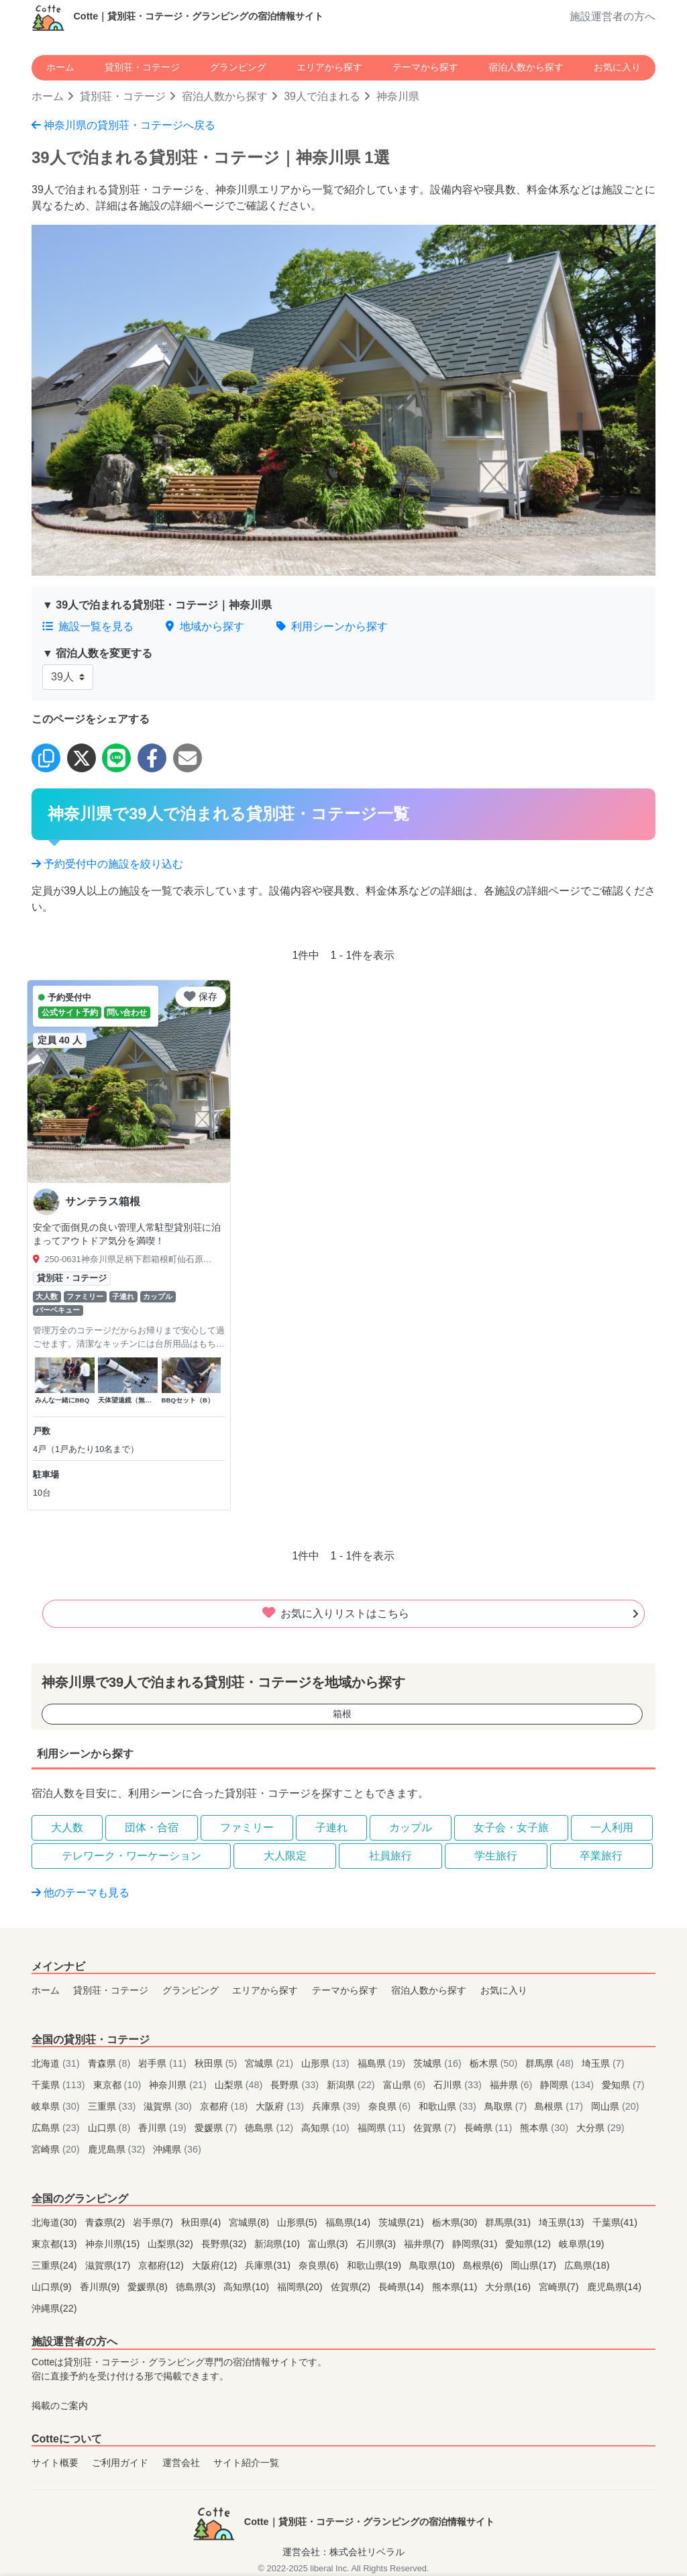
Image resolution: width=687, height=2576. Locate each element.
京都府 (225, 2106)
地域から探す (205, 626)
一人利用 (611, 1827)
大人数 (67, 1827)
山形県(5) (298, 2222)
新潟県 (352, 2084)
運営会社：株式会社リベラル (343, 2551)
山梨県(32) (172, 2243)
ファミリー (247, 1827)
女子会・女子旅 (511, 1827)
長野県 (295, 2084)
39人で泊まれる (322, 96)
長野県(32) (225, 2243)
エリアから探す (329, 67)
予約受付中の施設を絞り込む (107, 864)
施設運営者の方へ (612, 16)
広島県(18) (587, 2265)
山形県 (326, 2063)
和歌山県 (449, 2106)
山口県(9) (53, 2286)
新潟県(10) (278, 2243)
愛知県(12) (529, 2243)
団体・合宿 (151, 1827)
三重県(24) (56, 2265)
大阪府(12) (216, 2265)
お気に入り (617, 67)
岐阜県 (57, 2106)
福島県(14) (349, 2222)
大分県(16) (509, 2286)
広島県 (57, 2127)
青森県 (111, 2063)
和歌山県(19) (376, 2265)
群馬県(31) (509, 2222)
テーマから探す (425, 67)
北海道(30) (56, 2222)
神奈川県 (179, 2084)
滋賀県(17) (109, 2265)
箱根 (342, 1713)
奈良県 (391, 2106)
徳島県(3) (197, 2286)
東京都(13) (56, 2243)
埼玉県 (603, 2063)
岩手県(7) (154, 2222)
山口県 (111, 2127)
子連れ (331, 1827)
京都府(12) (162, 2265)
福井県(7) (425, 2243)
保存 (200, 996)
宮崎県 (57, 2149)
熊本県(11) (456, 2286)
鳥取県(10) (433, 2265)
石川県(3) (377, 2243)
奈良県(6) (320, 2265)
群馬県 (550, 2063)
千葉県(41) (615, 2222)
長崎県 (489, 2127)
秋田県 (217, 2063)
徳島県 (270, 2127)
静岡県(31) (476, 2243)
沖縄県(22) (54, 2308)
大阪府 (281, 2106)
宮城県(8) (250, 2222)
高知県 (326, 2127)
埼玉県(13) (563, 2222)
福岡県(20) (301, 2286)
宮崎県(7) (560, 2286)
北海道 (57, 2063)
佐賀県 (436, 2127)
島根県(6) (484, 2265)
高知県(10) (247, 2286)
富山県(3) (329, 2243)
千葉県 (60, 2084)
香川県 (163, 2127)
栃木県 (495, 2063)
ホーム (60, 67)
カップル (410, 1827)
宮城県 (270, 2063)
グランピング (238, 67)
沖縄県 (177, 2149)
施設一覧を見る (88, 626)
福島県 (383, 2063)
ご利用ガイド (120, 2462)
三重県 (113, 2106)
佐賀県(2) (352, 2286)
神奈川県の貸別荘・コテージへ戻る (123, 125)
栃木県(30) (456, 2222)
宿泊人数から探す (526, 67)
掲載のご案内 (60, 2405)
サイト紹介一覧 (246, 2462)
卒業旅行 (601, 1855)
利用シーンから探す (332, 626)
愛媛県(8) (148, 2286)
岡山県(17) (535, 2265)
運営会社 (181, 2462)
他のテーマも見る (80, 1892)
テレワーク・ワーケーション (131, 1855)
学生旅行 (495, 1855)
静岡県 (568, 2084)
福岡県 (383, 2127)
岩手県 (163, 2063)
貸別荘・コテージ (142, 67)
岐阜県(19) (581, 2243)
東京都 (118, 2084)
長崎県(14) (402, 2286)
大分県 (600, 2127)
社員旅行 (390, 1855)
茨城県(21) (402, 2222)
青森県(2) (106, 2222)
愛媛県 (217, 2127)
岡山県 (615, 2106)
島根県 (560, 2106)
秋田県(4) (202, 2222)
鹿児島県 (118, 2149)
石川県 (458, 2084)
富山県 (406, 2084)
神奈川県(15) (114, 2243)
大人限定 (285, 1855)
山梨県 (240, 2084)
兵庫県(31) (269, 2265)
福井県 (512, 2084)
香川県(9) (101, 2286)
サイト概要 (55, 2462)
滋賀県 (169, 2106)
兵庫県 (337, 2106)
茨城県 (438, 2063)
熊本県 (545, 2127)
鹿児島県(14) (614, 2286)
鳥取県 (507, 2106)
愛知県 (623, 2084)
